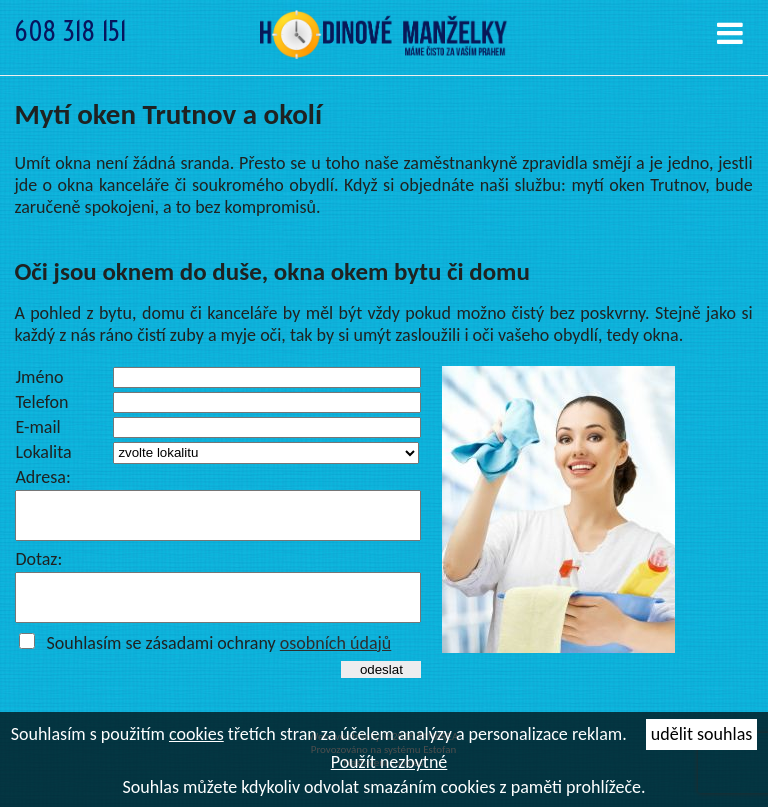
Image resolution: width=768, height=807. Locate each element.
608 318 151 (70, 31)
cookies (196, 734)
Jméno (39, 377)
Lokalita (43, 452)
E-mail (37, 427)
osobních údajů (336, 661)
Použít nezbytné (389, 762)
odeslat (381, 687)
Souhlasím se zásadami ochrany (218, 661)
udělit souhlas (701, 734)
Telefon (41, 402)
